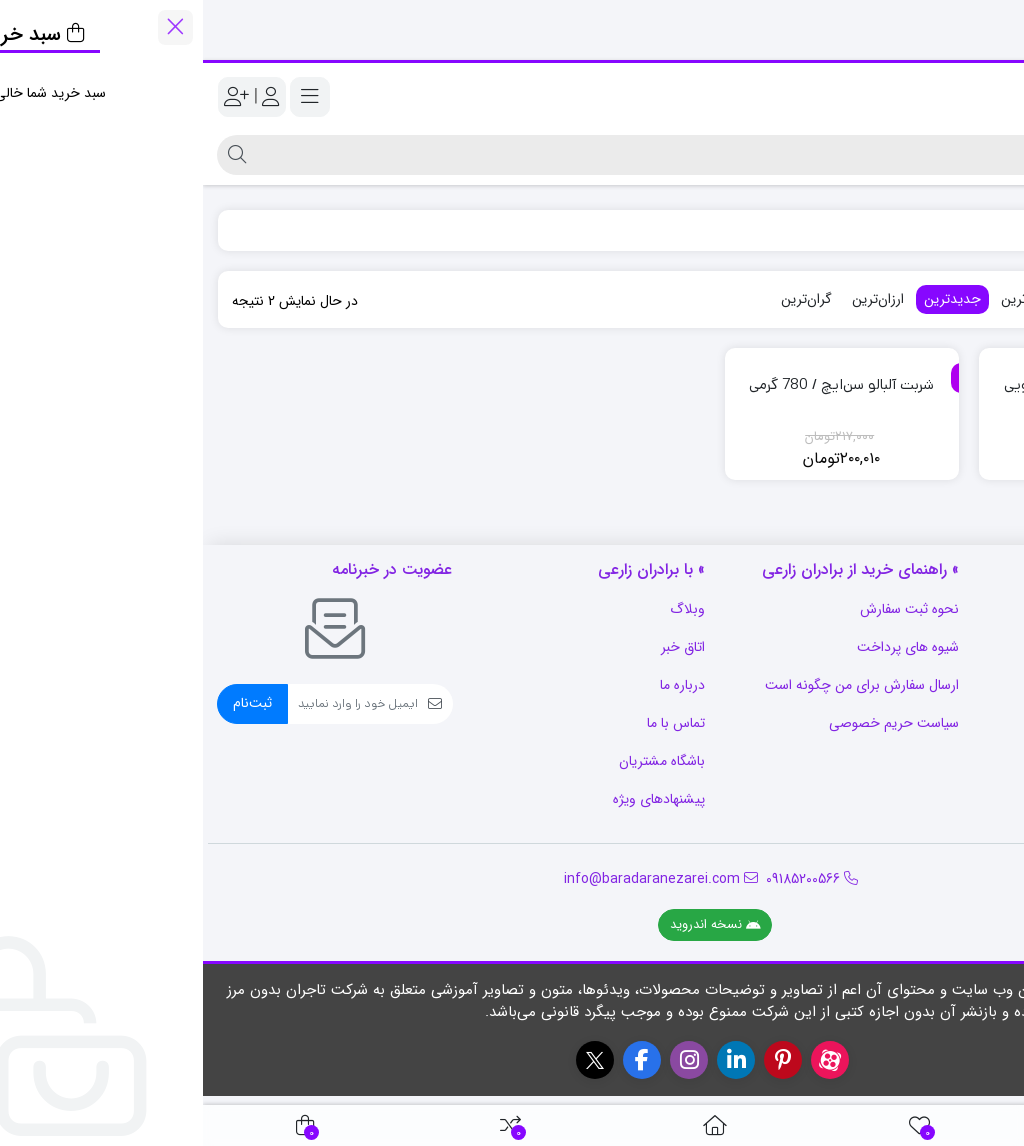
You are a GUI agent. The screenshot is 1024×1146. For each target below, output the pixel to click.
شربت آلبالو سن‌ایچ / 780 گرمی (638, 384)
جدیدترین (749, 299)
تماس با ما (473, 723)
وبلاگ (484, 609)
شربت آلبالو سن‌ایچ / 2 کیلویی (892, 384)
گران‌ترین (603, 299)
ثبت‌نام (49, 703)
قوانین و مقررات (965, 761)
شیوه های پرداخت (705, 647)
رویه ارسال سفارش (957, 723)
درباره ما (479, 685)
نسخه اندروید (512, 924)
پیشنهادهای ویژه (456, 799)
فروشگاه (977, 230)
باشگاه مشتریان (459, 761)
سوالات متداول (968, 609)
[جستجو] (529, 155)
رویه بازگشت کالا (962, 647)
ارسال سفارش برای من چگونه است (659, 685)
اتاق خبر (480, 647)
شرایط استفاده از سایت (945, 685)
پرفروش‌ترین (833, 299)
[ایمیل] (150, 704)
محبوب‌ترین (921, 299)
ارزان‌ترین (675, 299)
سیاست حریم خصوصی (691, 723)
